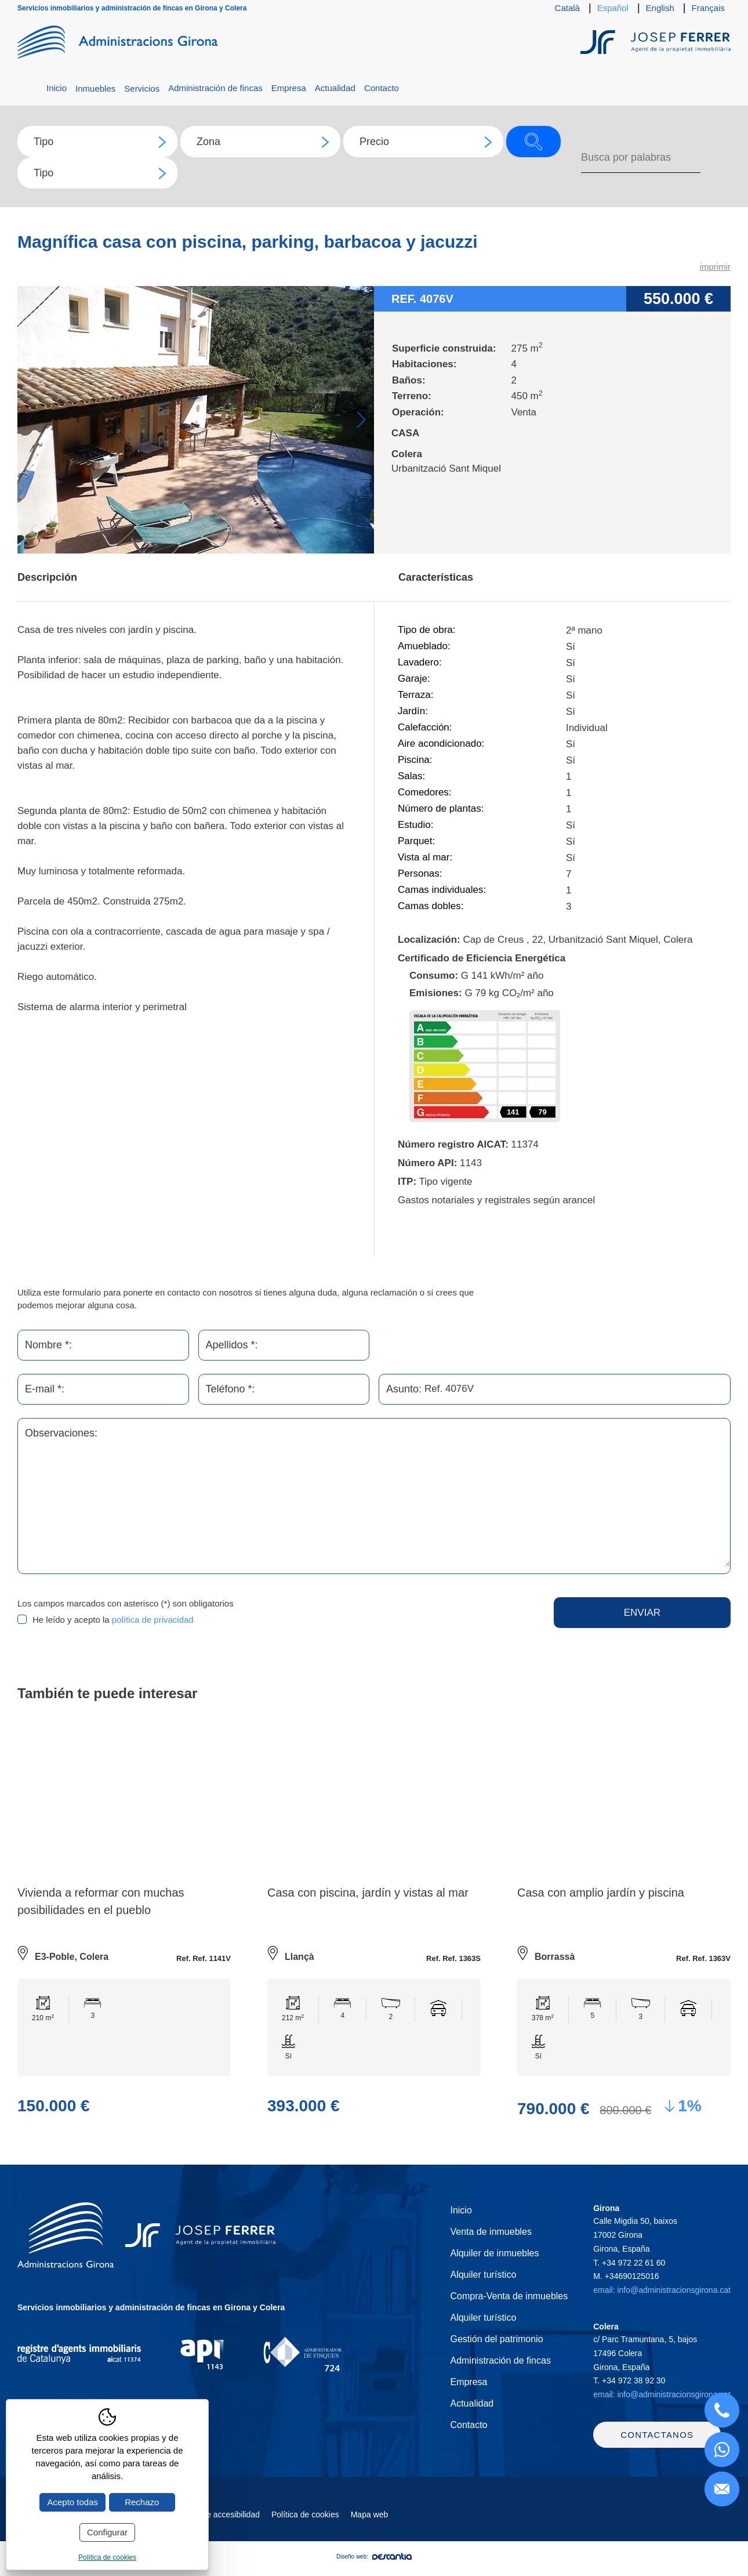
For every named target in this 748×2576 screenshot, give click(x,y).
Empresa (288, 88)
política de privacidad (153, 1620)
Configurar (107, 2532)
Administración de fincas (215, 88)
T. (629, 2262)
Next (361, 420)
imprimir (715, 267)
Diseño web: (374, 2571)
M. (626, 2276)
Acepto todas (72, 2502)
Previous (30, 420)
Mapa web (369, 2529)
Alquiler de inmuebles (494, 2254)
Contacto (381, 88)
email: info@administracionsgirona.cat (662, 2290)
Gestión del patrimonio (496, 2340)
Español (613, 8)
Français (708, 8)
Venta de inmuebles (491, 2232)
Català (567, 8)
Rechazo (142, 2502)
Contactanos (656, 2450)
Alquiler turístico (483, 2275)
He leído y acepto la (113, 1620)
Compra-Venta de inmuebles (509, 2297)
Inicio (56, 88)
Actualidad (335, 88)
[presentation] (394, 1620)
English (660, 8)
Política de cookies (305, 2529)
